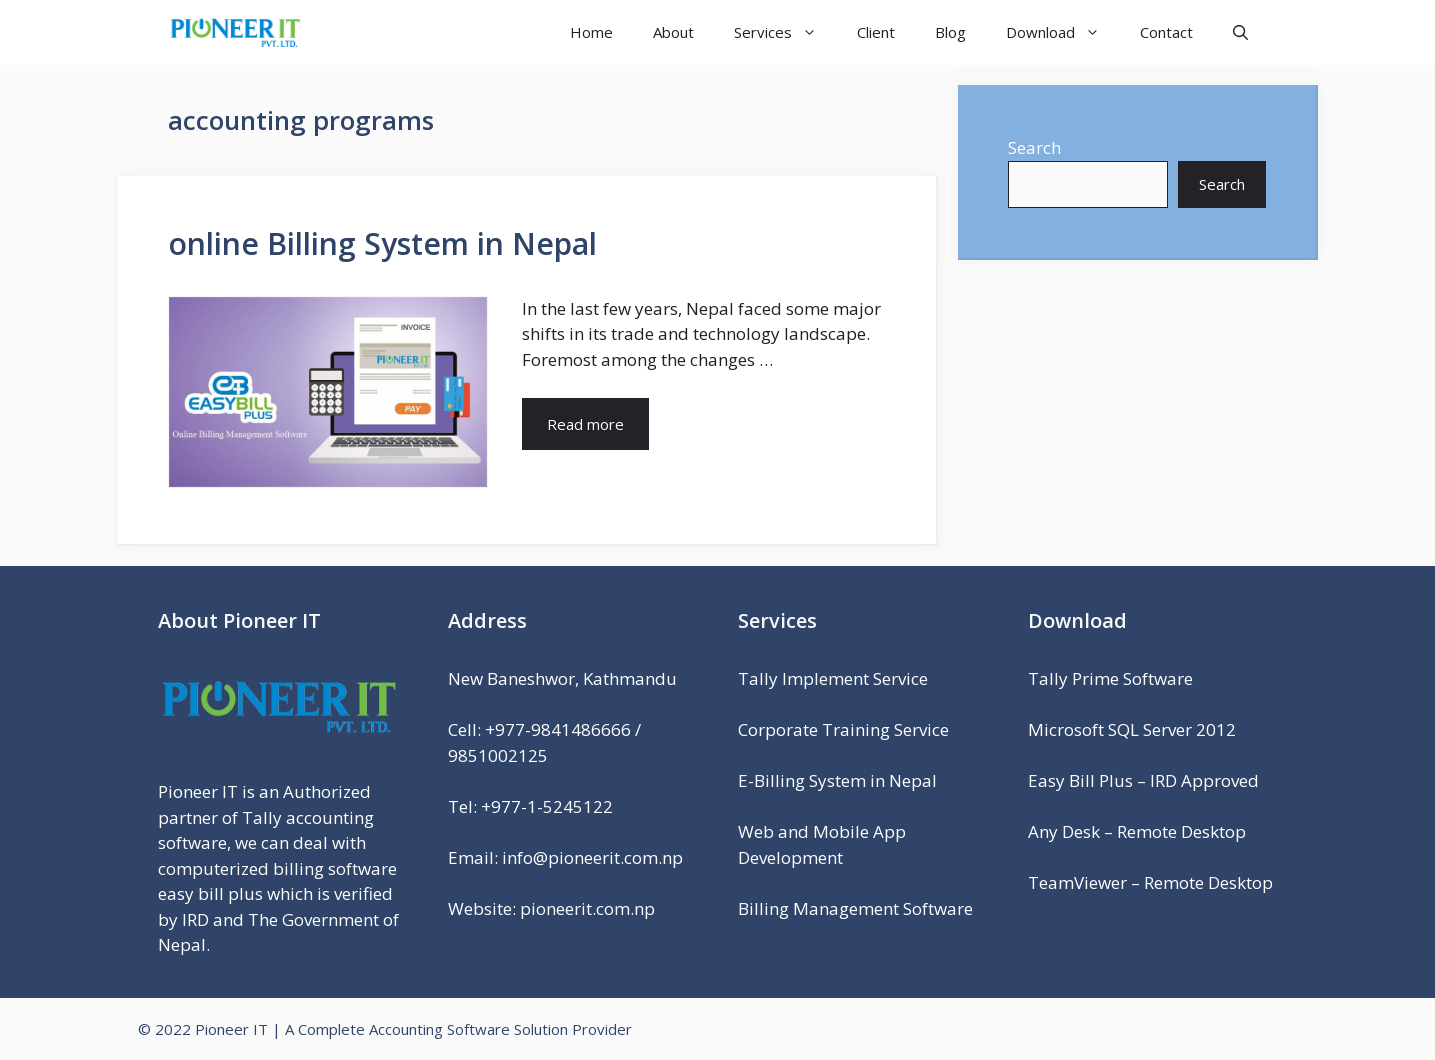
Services (785, 32)
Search (1034, 147)
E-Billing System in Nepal (837, 780)
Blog (950, 32)
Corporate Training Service (843, 729)
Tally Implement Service (833, 678)
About (673, 32)
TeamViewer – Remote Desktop (1150, 882)
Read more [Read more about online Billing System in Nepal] (585, 424)
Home (591, 32)
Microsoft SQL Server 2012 (1132, 729)
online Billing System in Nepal (382, 243)
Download (1063, 32)
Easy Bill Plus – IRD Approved (1143, 780)
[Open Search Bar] (1240, 32)
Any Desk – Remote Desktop (1137, 831)
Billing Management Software (855, 908)
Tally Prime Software (1110, 678)
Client (876, 32)
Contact (1166, 32)
